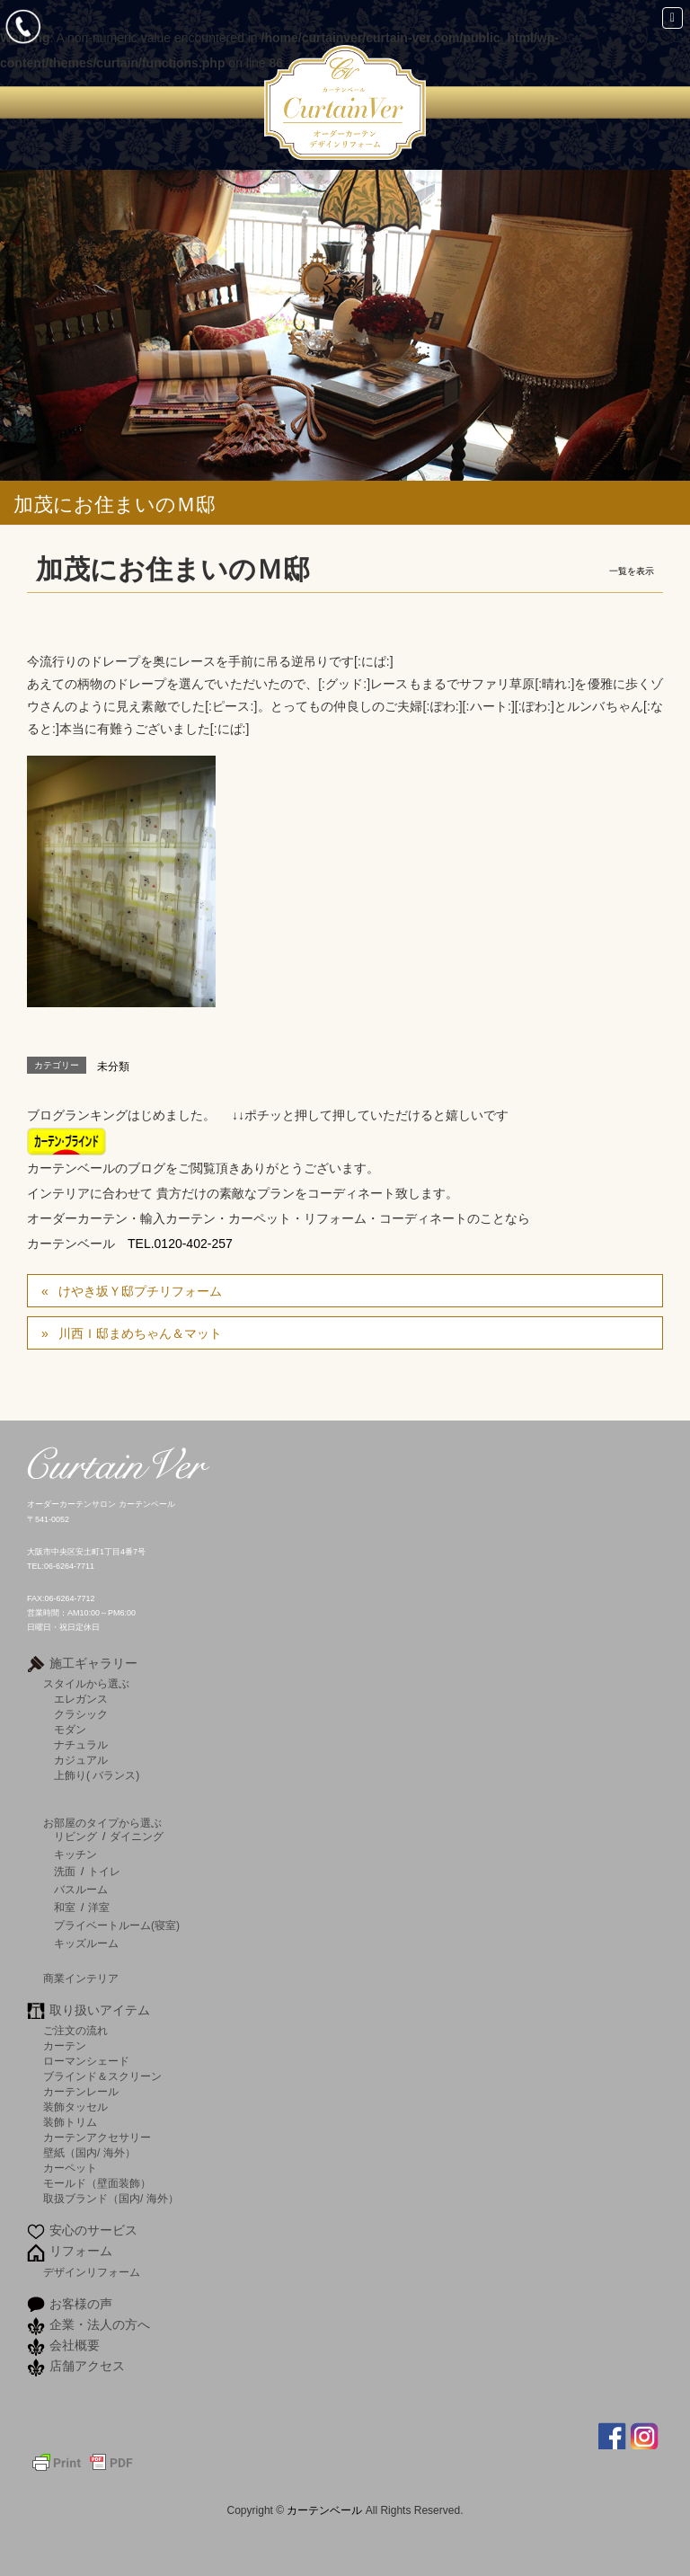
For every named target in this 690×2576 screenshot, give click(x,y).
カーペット (70, 2167)
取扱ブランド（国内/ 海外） (111, 2198)
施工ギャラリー (93, 1663)
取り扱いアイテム (99, 2010)
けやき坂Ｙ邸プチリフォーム (140, 1291)
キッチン (75, 1854)
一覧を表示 (631, 571)
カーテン (64, 2045)
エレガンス (81, 1698)
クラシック (81, 1714)
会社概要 (74, 2345)
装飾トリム (70, 2122)
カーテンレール (81, 2091)
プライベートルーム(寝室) (117, 1925)
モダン (70, 1729)
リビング (75, 1836)
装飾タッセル (75, 2106)
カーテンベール (326, 2510)
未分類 (113, 1066)
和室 (64, 1907)
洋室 (99, 1907)
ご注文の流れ (75, 2030)
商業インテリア (81, 1978)
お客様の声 (80, 2304)
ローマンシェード (86, 2061)
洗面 (64, 1871)
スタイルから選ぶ (86, 1683)
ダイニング (137, 1836)
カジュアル (81, 1760)
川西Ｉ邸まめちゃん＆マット (140, 1333)
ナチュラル (81, 1744)
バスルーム (81, 1889)
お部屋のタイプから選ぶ (102, 1822)
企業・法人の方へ (99, 2324)
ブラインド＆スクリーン (102, 2076)
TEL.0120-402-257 (180, 1243)
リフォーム (80, 2251)
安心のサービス (93, 2230)
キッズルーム (86, 1943)
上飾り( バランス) (96, 1775)
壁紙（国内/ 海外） (89, 2152)
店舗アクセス (87, 2366)
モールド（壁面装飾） (97, 2183)
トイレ (104, 1871)
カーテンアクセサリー (97, 2137)
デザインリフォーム (91, 2272)
